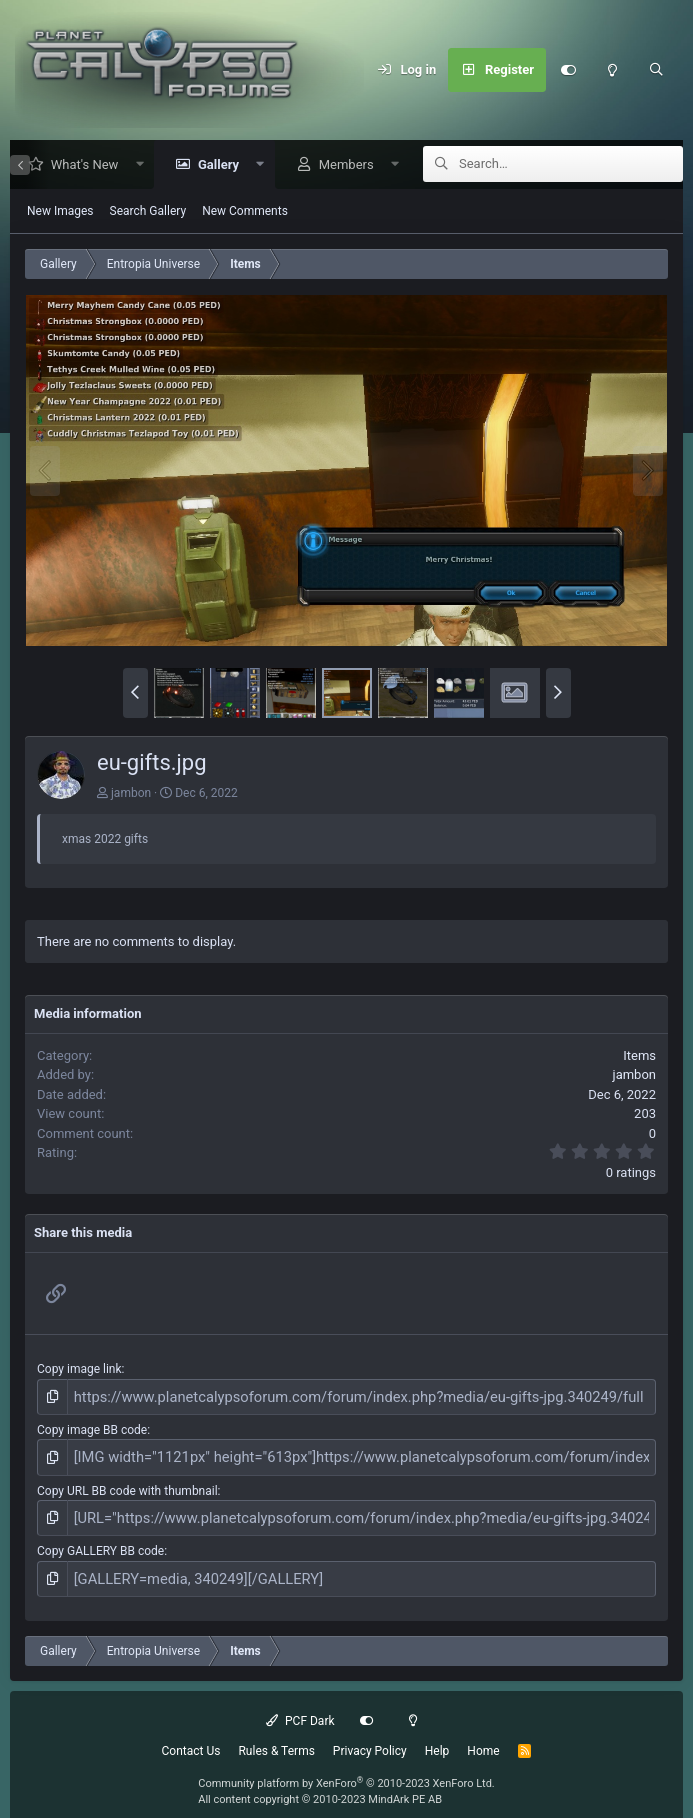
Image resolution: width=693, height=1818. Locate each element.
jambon (131, 794)
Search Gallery (148, 212)
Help (437, 1735)
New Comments (245, 212)
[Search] (656, 70)
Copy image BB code (92, 1427)
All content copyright (320, 1784)
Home (483, 1735)
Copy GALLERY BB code (100, 1540)
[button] (132, 165)
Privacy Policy (370, 1735)
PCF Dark (300, 1705)
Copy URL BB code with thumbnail (127, 1483)
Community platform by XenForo (346, 1767)
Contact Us (191, 1735)
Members (339, 165)
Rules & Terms (276, 1735)
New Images (60, 212)
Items (639, 1056)
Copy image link (79, 1370)
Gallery (211, 165)
